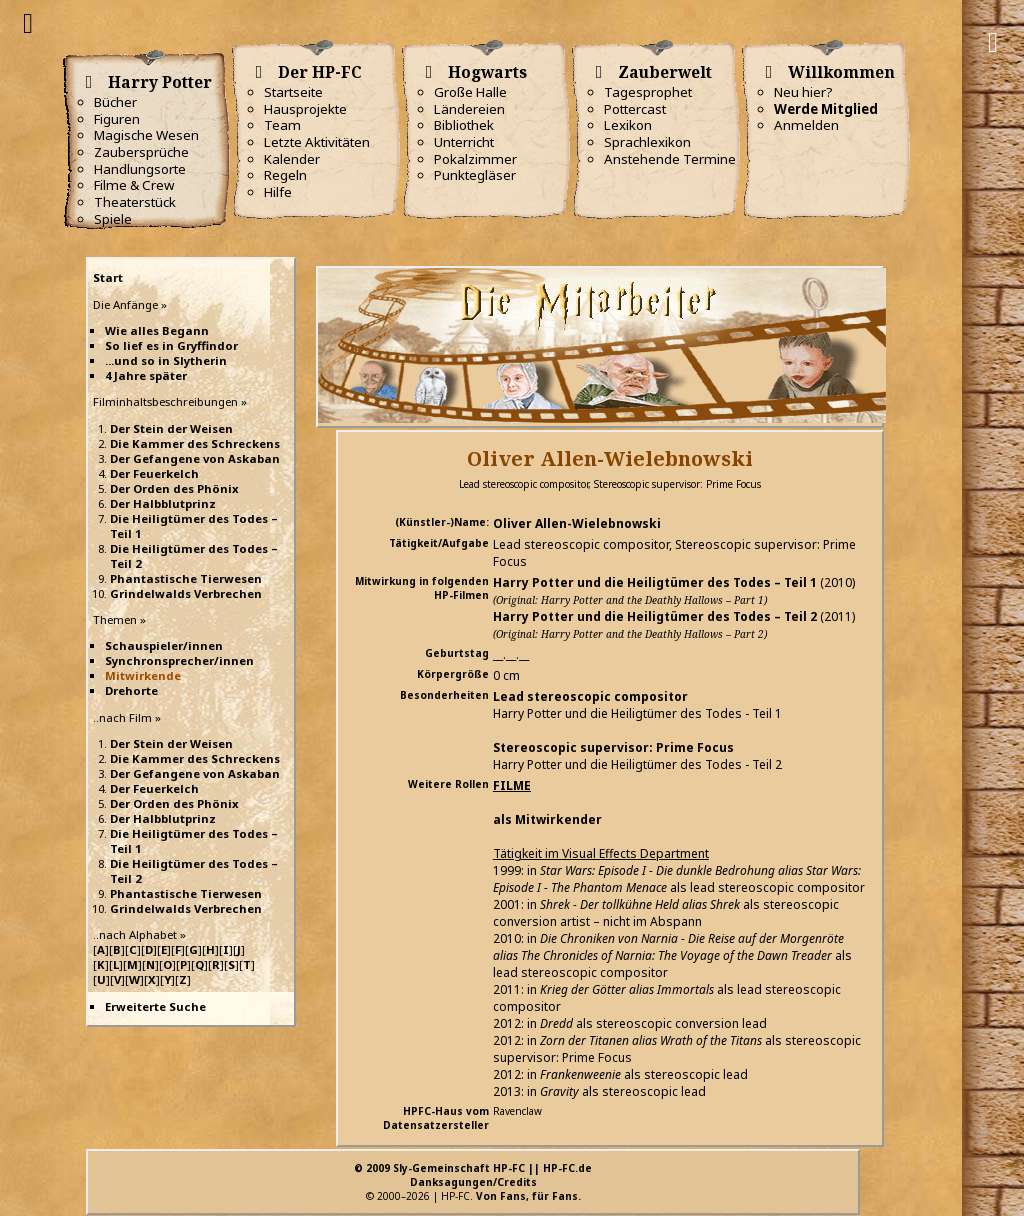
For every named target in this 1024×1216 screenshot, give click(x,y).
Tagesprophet (648, 92)
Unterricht (464, 142)
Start (108, 277)
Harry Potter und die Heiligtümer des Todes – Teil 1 (655, 582)
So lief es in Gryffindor (171, 345)
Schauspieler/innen (164, 645)
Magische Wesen (146, 135)
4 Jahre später (146, 375)
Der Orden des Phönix (174, 488)
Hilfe (278, 192)
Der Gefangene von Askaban (195, 458)
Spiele (113, 219)
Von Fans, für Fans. (528, 1196)
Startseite (293, 92)
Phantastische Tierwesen (186, 578)
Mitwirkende (143, 675)
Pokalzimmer (475, 159)
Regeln (285, 175)
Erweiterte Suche (155, 1006)
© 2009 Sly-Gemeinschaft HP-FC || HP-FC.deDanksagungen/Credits (473, 1175)
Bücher (115, 102)
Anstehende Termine (670, 159)
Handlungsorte (140, 169)
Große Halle (470, 92)
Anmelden (806, 125)
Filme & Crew (134, 185)
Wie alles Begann (157, 330)
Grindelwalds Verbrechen (186, 593)
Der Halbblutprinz (163, 503)
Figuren (117, 119)
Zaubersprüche (141, 152)
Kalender (292, 159)
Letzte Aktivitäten (317, 142)
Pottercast (635, 109)
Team (282, 125)
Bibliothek (464, 125)
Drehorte (131, 690)
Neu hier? (803, 92)
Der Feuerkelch (154, 473)
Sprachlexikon (647, 142)
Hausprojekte (305, 109)
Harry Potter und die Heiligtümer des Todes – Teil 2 (655, 616)
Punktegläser (475, 175)
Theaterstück (135, 202)
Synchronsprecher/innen (179, 660)
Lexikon (628, 125)
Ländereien (469, 109)
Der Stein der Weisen (171, 428)
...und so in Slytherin (166, 360)
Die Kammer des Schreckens (195, 443)
